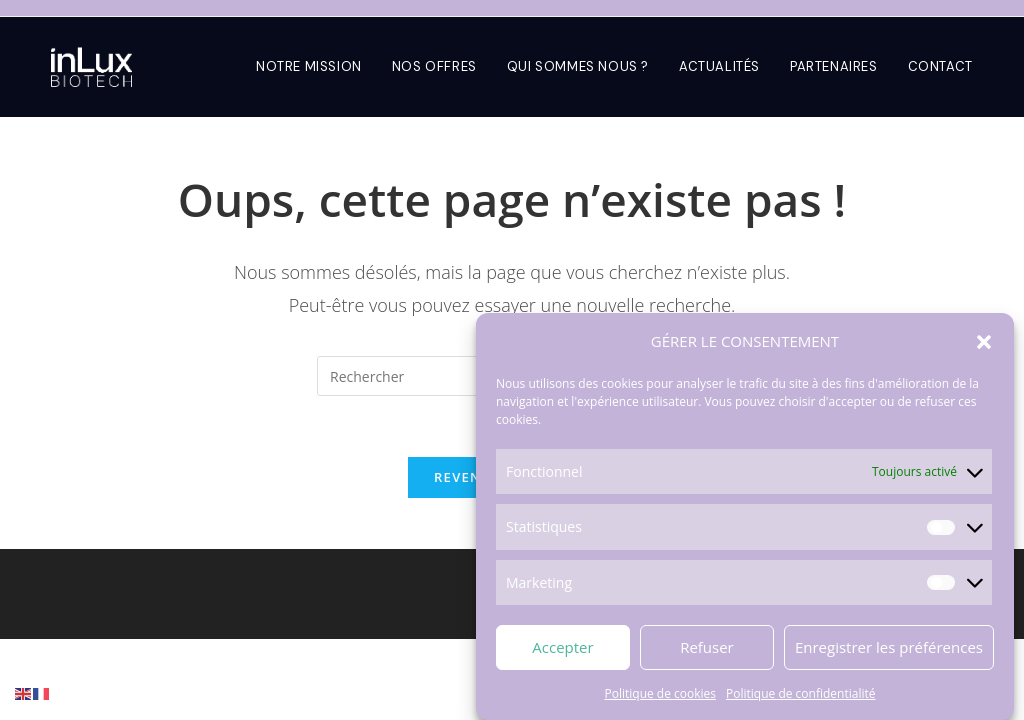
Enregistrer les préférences (889, 648)
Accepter (562, 648)
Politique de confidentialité (800, 693)
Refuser (707, 648)
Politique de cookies (661, 693)
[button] (984, 342)
